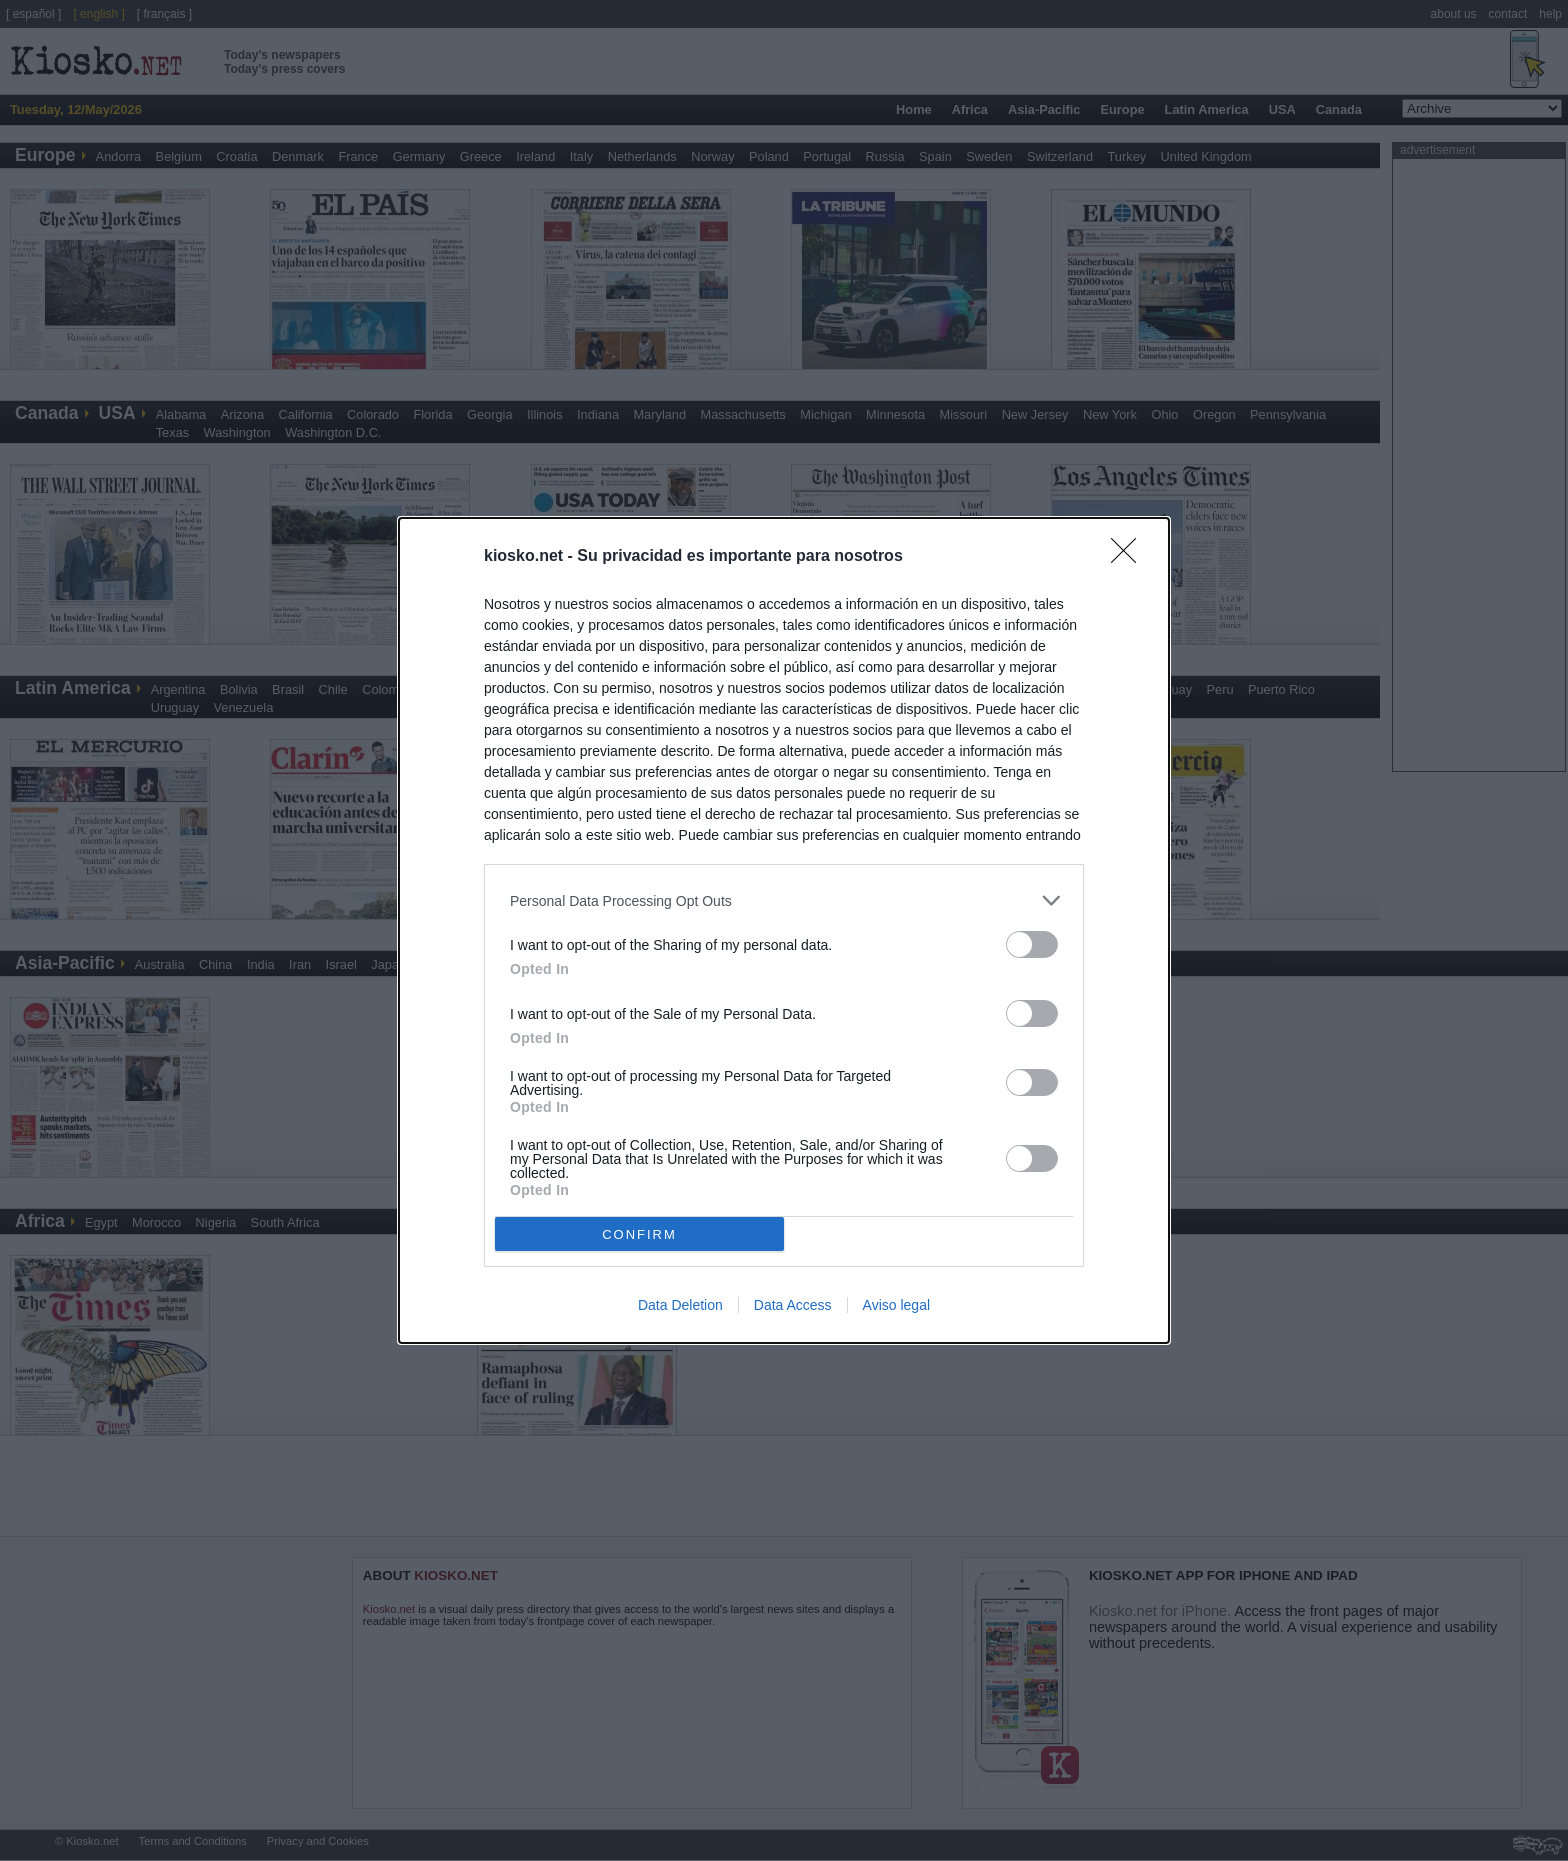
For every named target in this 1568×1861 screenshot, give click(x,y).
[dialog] (784, 930)
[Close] (1130, 557)
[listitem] (784, 900)
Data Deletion (680, 1305)
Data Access (793, 1305)
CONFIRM (639, 1234)
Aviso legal (896, 1305)
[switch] (1032, 944)
